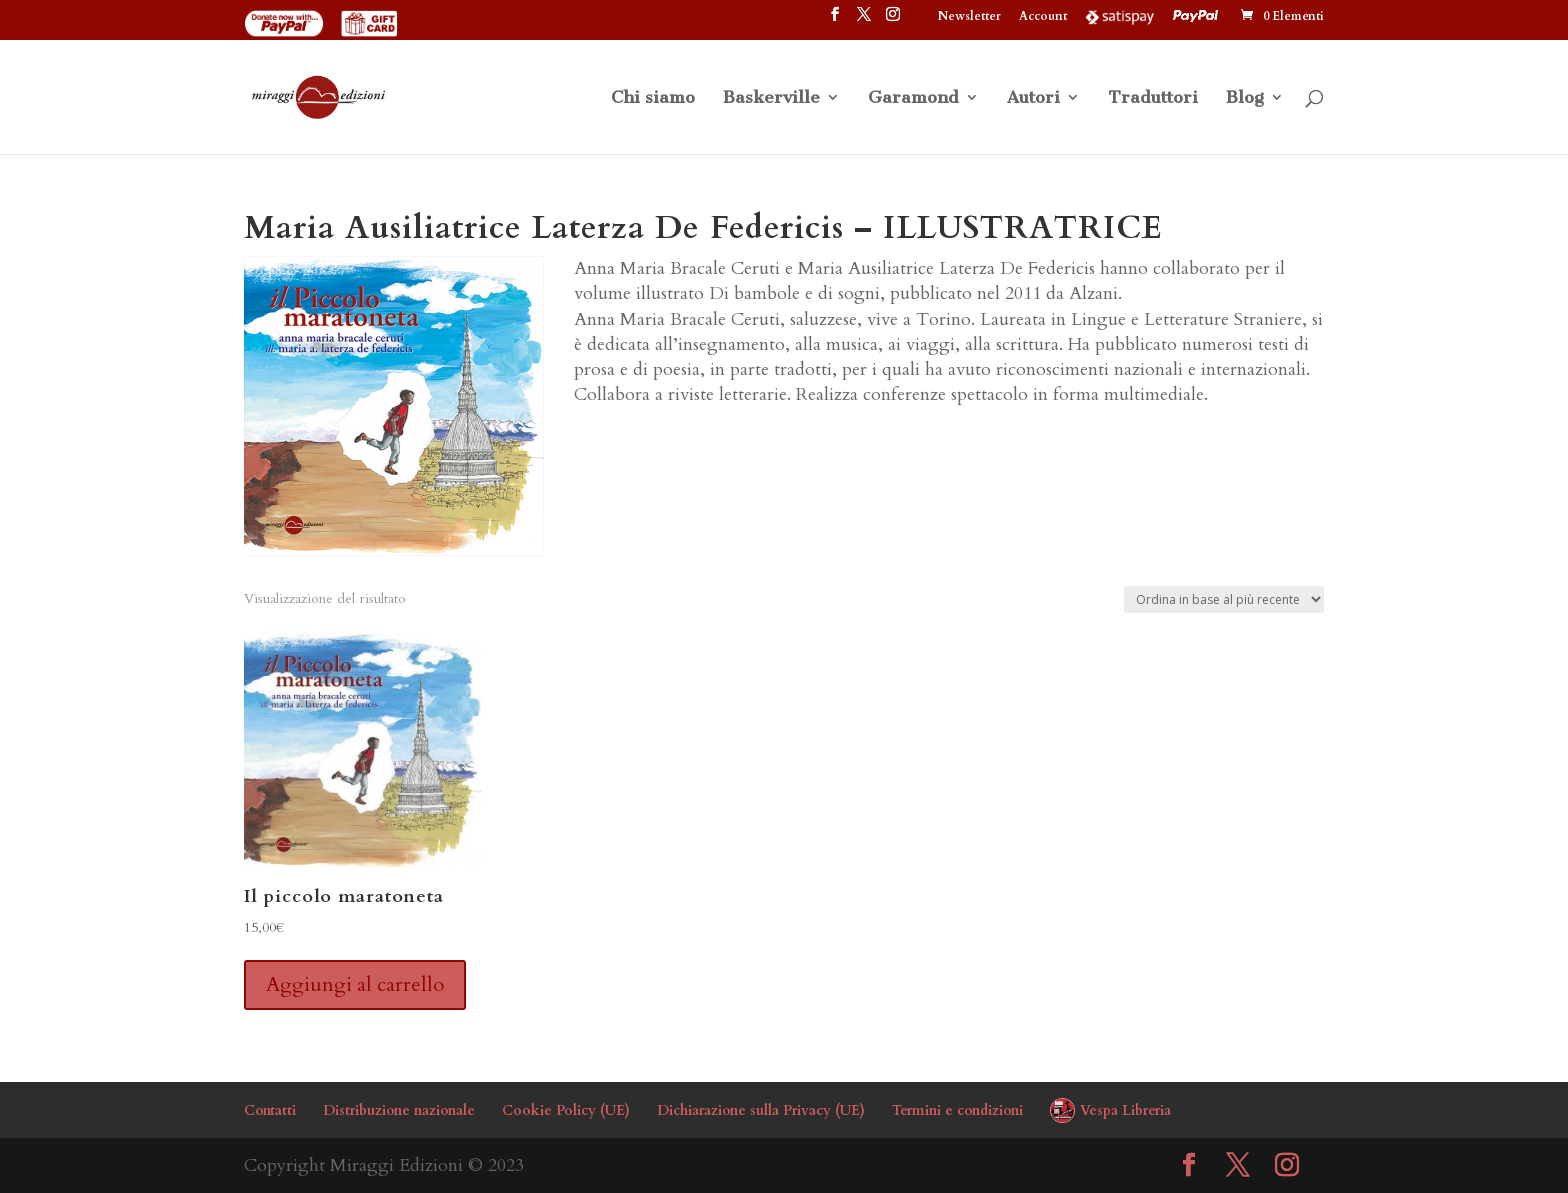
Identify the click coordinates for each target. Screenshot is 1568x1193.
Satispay (1120, 16)
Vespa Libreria (1125, 1110)
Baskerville (771, 98)
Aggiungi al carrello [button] (355, 984)
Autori (1033, 98)
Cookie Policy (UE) (566, 1110)
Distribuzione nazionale (399, 1110)
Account (1043, 17)
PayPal (1198, 16)
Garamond (913, 98)
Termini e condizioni (957, 1110)
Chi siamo (653, 98)
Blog (1245, 98)
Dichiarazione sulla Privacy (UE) (761, 1110)
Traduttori (1153, 98)
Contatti (270, 1110)
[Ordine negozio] (1224, 599)
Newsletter (969, 17)
